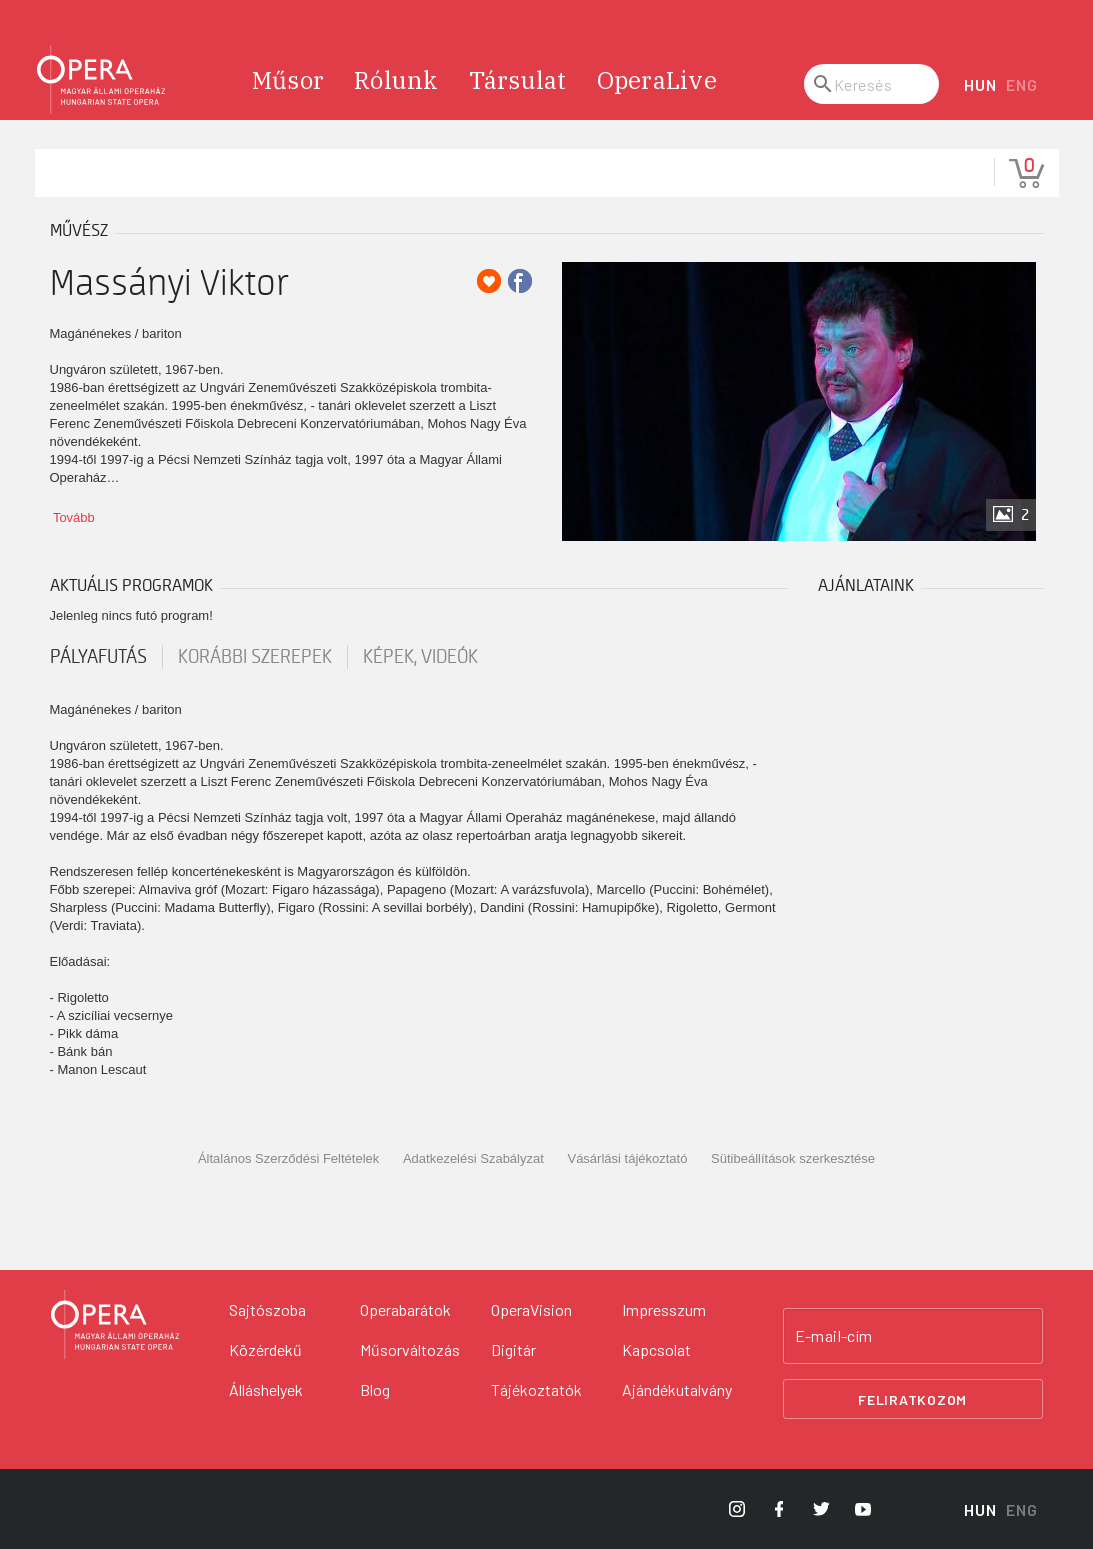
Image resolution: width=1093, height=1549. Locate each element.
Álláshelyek (266, 1389)
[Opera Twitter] (821, 1509)
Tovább (74, 517)
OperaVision (531, 1309)
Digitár (513, 1349)
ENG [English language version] (1021, 84)
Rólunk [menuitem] (396, 80)
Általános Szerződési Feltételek (288, 1158)
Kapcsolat (656, 1349)
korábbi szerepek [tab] (255, 657)
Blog (375, 1389)
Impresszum (664, 1309)
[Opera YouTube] (863, 1509)
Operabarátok (405, 1309)
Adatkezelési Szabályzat (473, 1158)
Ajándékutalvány (677, 1389)
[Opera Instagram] (737, 1509)
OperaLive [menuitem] (657, 80)
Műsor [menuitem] (288, 80)
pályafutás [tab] (98, 657)
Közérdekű (265, 1349)
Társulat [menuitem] (518, 80)
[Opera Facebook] (779, 1509)
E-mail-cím (834, 1336)
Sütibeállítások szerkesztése (793, 1158)
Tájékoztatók (536, 1389)
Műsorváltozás (410, 1349)
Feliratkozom (912, 1399)
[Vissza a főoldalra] (115, 1325)
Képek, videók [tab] (420, 657)
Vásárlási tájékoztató (627, 1158)
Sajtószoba (267, 1309)
